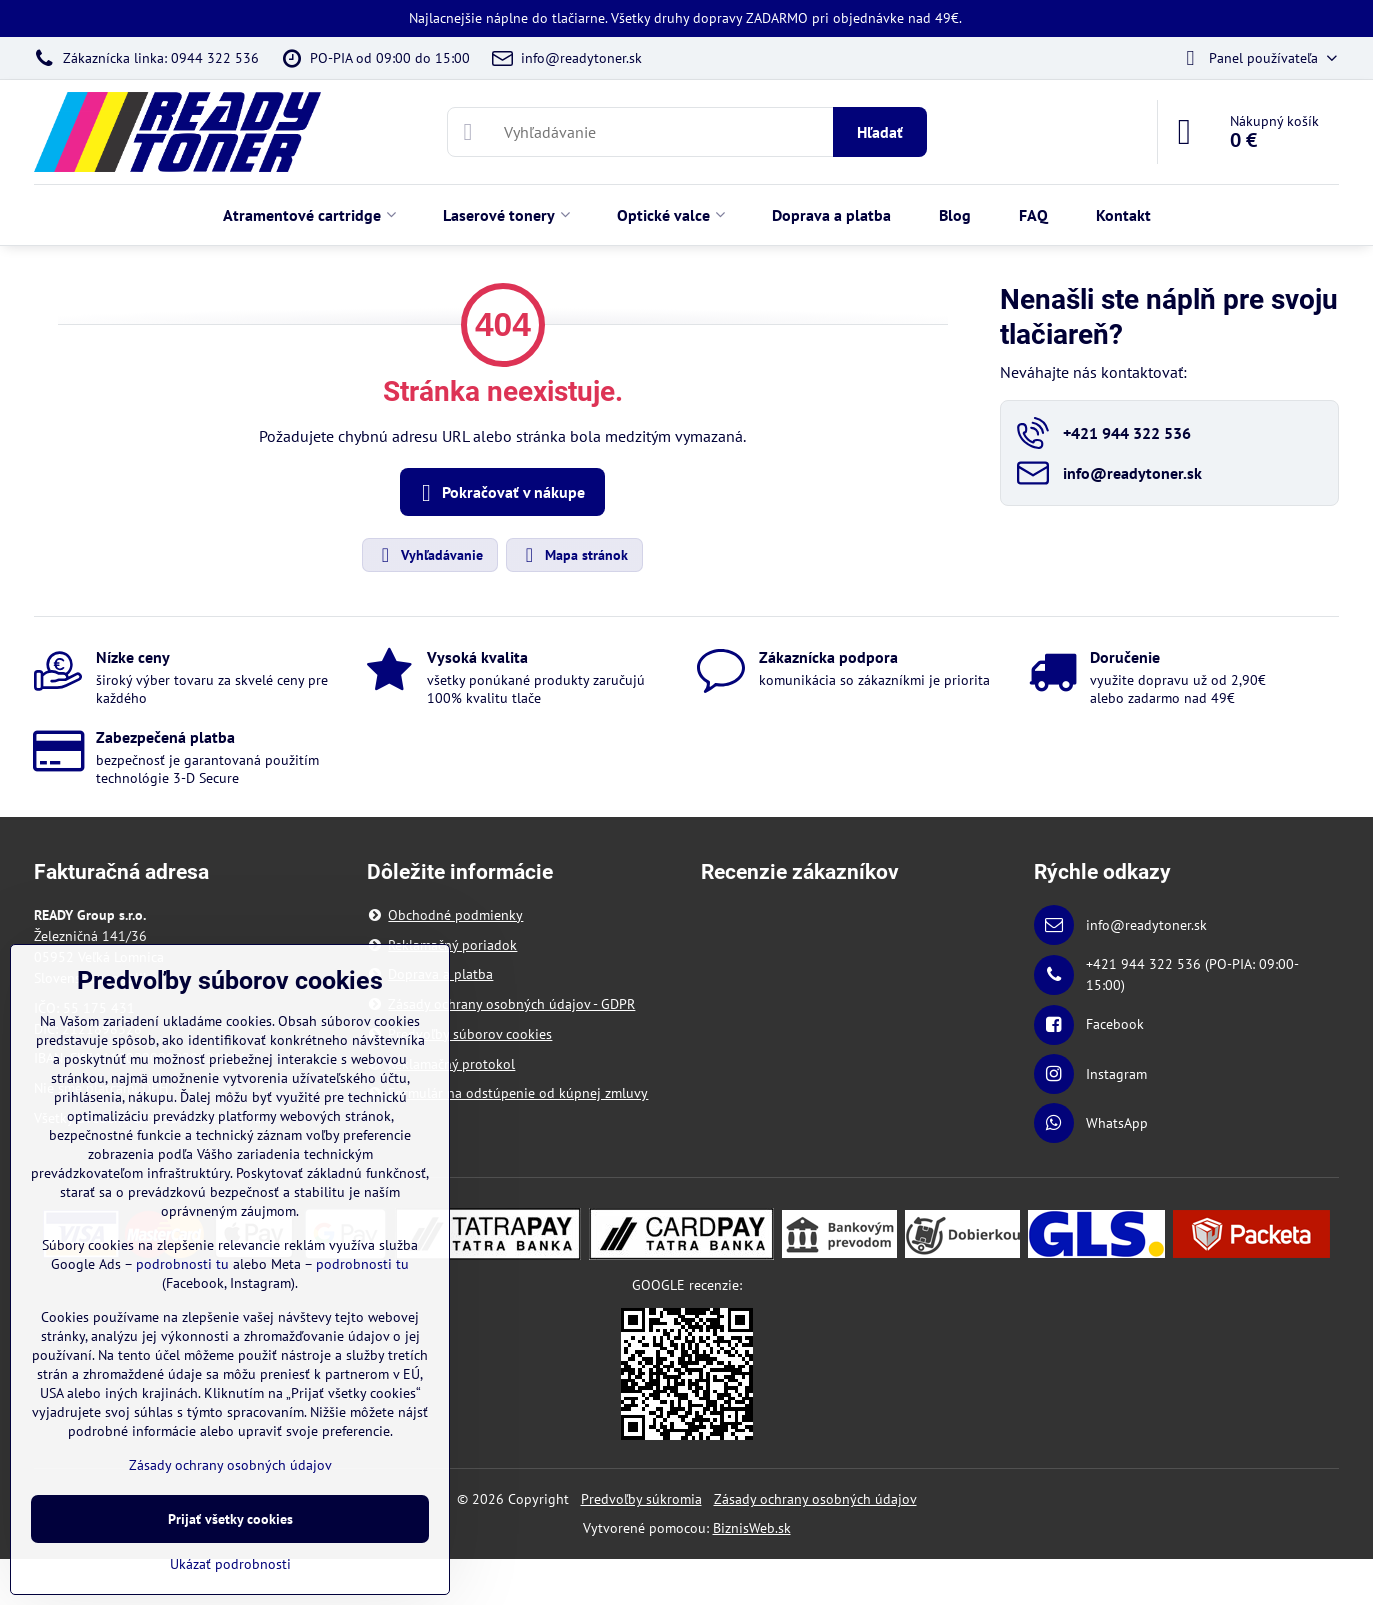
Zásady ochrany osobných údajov (815, 1499)
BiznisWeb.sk (752, 1528)
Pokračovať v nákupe (499, 493)
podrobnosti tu (182, 1264)
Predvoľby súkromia (641, 1499)
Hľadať (880, 132)
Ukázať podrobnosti (230, 1564)
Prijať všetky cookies (230, 1519)
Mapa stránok (573, 555)
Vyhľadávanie (429, 555)
